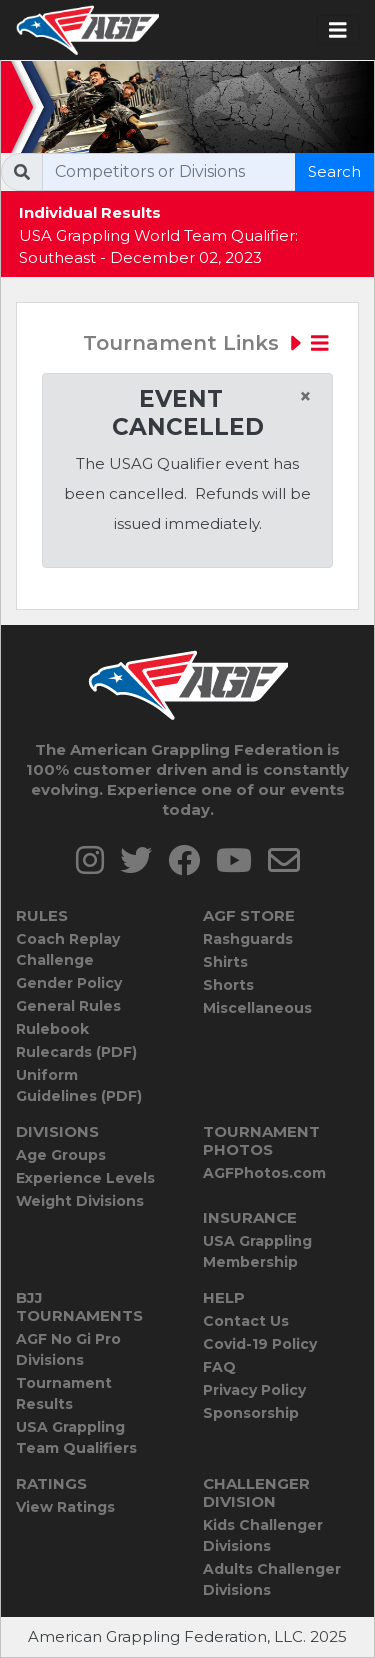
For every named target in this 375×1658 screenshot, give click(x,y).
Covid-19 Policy (260, 1344)
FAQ (219, 1367)
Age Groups (61, 1155)
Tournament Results (64, 1393)
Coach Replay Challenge (68, 949)
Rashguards (248, 939)
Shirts (225, 962)
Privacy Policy (254, 1390)
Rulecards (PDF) (76, 1052)
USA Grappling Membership (257, 1251)
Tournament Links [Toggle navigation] (206, 343)
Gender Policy (69, 983)
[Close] (305, 397)
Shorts (228, 985)
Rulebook (52, 1029)
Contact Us (246, 1321)
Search (334, 171)
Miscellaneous (257, 1008)
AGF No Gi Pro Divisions (68, 1349)
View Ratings (65, 1507)
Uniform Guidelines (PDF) (79, 1085)
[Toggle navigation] (338, 30)
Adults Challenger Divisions (272, 1579)
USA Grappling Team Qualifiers (76, 1437)
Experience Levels (85, 1178)
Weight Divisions (80, 1201)
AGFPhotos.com (264, 1173)
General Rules (68, 1006)
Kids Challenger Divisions (263, 1535)
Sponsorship (251, 1413)
